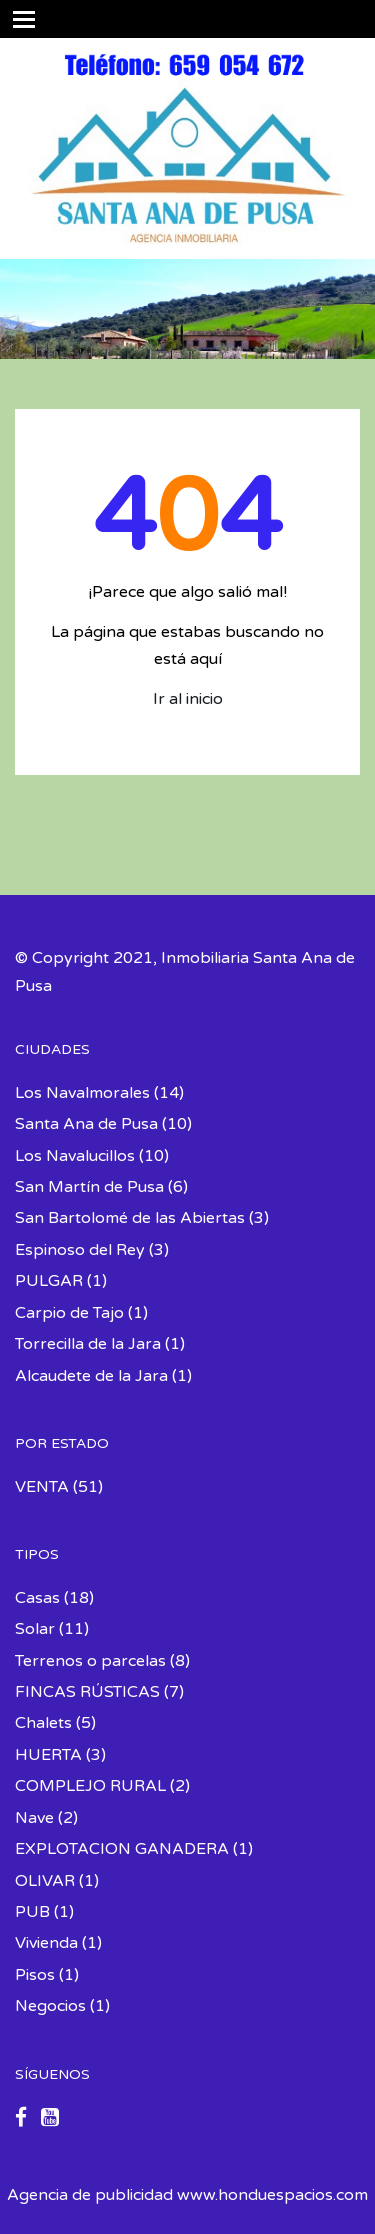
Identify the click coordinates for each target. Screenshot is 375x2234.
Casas (37, 1598)
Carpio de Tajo (69, 1313)
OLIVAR (45, 1881)
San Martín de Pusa (89, 1187)
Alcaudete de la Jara (91, 1376)
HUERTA (48, 1755)
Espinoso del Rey (80, 1250)
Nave (34, 1818)
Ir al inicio (188, 699)
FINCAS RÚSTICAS (87, 1692)
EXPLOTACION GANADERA (122, 1849)
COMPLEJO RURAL (90, 1786)
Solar (35, 1629)
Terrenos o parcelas (90, 1661)
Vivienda (46, 1943)
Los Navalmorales (82, 1093)
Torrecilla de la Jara (88, 1344)
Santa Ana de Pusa (86, 1124)
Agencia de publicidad (90, 2195)
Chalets (43, 1723)
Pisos (35, 1975)
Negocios (50, 2006)
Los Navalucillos (75, 1156)
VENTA (42, 1487)
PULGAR (49, 1281)
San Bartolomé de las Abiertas (130, 1218)
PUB (32, 1912)
